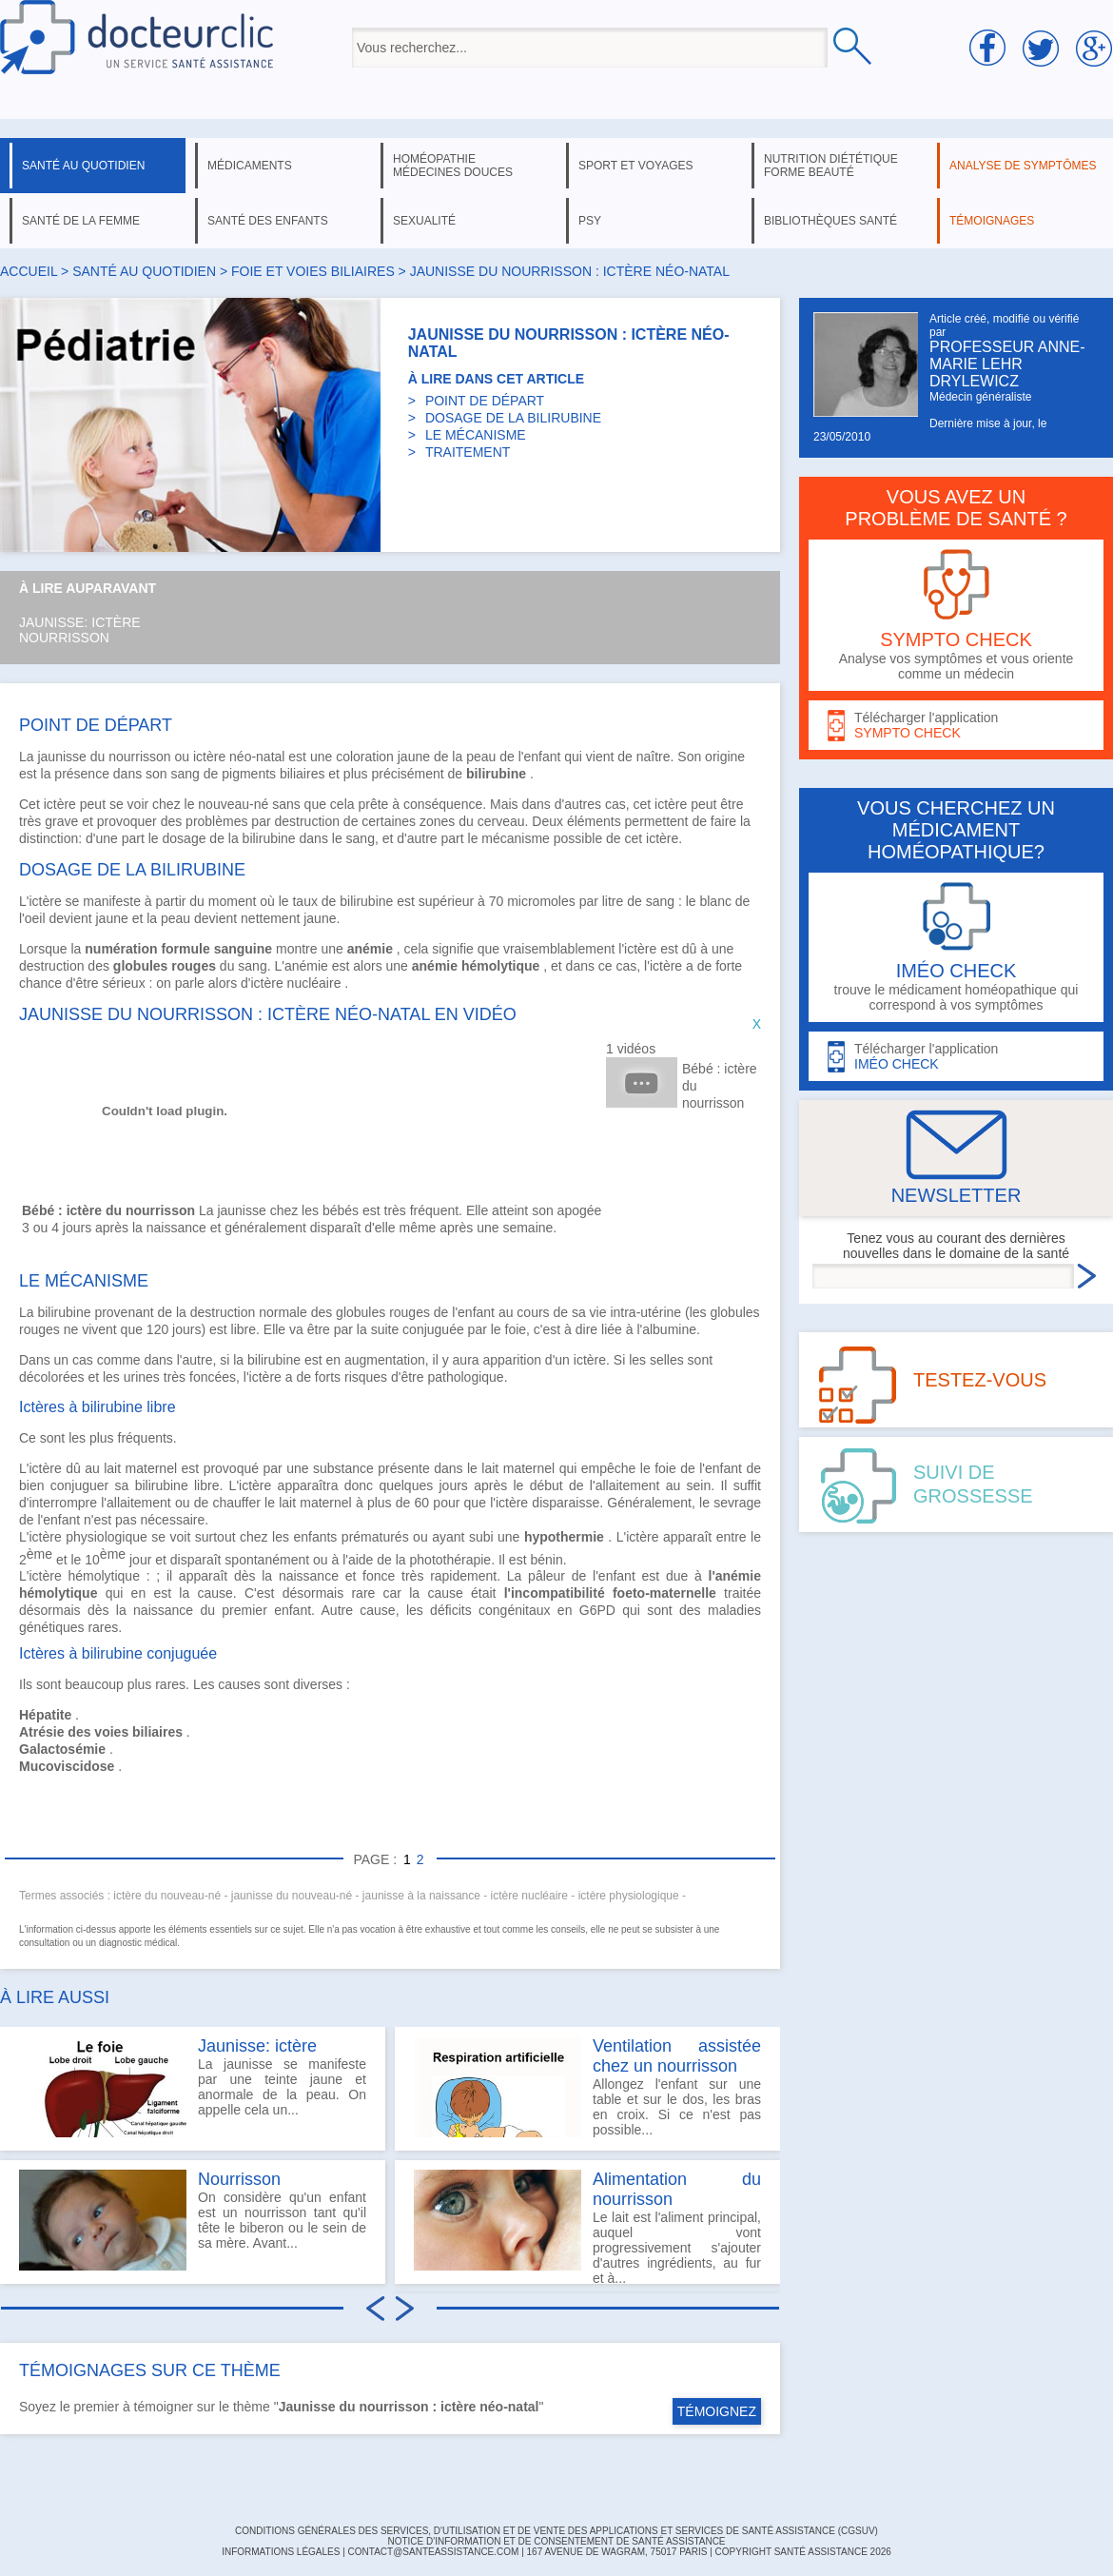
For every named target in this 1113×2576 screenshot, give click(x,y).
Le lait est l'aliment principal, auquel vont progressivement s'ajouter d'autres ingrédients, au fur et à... (587, 2227)
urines (142, 1377)
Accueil (28, 271)
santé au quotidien (83, 165)
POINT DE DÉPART (484, 400)
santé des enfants (267, 220)
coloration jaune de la (401, 756)
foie (665, 1468)
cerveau (501, 821)
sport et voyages (635, 165)
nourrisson (139, 756)
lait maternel (140, 1468)
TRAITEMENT (467, 452)
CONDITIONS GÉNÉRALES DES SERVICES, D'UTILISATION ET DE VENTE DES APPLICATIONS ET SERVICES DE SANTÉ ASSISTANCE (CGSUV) (556, 2531)
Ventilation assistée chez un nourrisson (677, 2055)
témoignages (991, 220)
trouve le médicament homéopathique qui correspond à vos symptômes (956, 947)
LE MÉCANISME (475, 434)
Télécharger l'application (956, 725)
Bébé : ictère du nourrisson (719, 1086)
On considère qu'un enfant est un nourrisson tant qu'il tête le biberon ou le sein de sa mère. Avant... (192, 2220)
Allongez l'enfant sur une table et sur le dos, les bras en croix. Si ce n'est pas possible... (587, 2086)
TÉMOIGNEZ (716, 2411)
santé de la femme (81, 220)
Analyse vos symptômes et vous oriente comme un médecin (956, 615)
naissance (309, 1575)
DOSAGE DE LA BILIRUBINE (513, 417)
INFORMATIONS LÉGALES (281, 2552)
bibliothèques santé (830, 220)
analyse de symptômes (1022, 165)
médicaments (249, 165)
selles (667, 1359)
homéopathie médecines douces (453, 165)
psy (589, 220)
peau (481, 756)
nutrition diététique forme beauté (831, 165)
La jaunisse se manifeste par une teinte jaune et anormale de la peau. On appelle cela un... (192, 2086)
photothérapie (451, 1558)
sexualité (424, 220)
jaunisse (61, 756)
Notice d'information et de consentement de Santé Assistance (556, 2541)
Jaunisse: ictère (80, 622)
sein (699, 1485)
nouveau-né (233, 804)
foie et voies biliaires (313, 271)
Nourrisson (64, 637)
